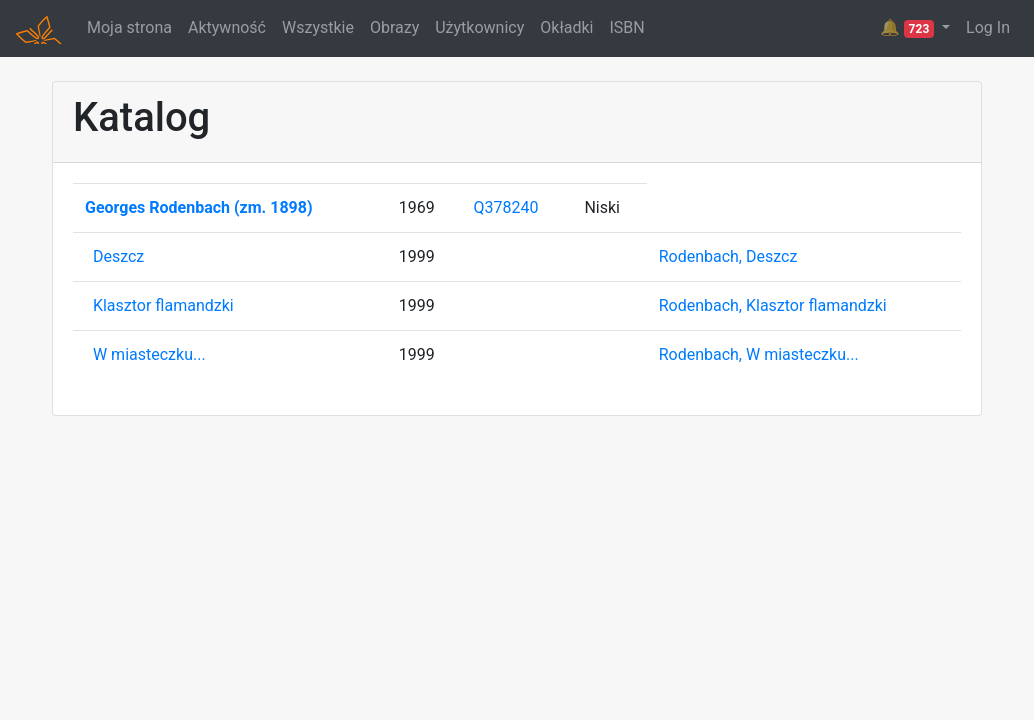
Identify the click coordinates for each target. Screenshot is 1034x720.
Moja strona (129, 27)
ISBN (626, 27)
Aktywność (227, 27)
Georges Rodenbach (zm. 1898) (199, 207)
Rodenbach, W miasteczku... (759, 354)
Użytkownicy (479, 27)
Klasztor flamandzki (163, 305)
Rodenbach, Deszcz (728, 256)
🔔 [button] (909, 28)
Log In (988, 27)
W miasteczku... (149, 354)
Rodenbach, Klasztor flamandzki (773, 305)
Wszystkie (318, 27)
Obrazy (394, 27)
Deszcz (118, 256)
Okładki (566, 27)
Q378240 (505, 207)
